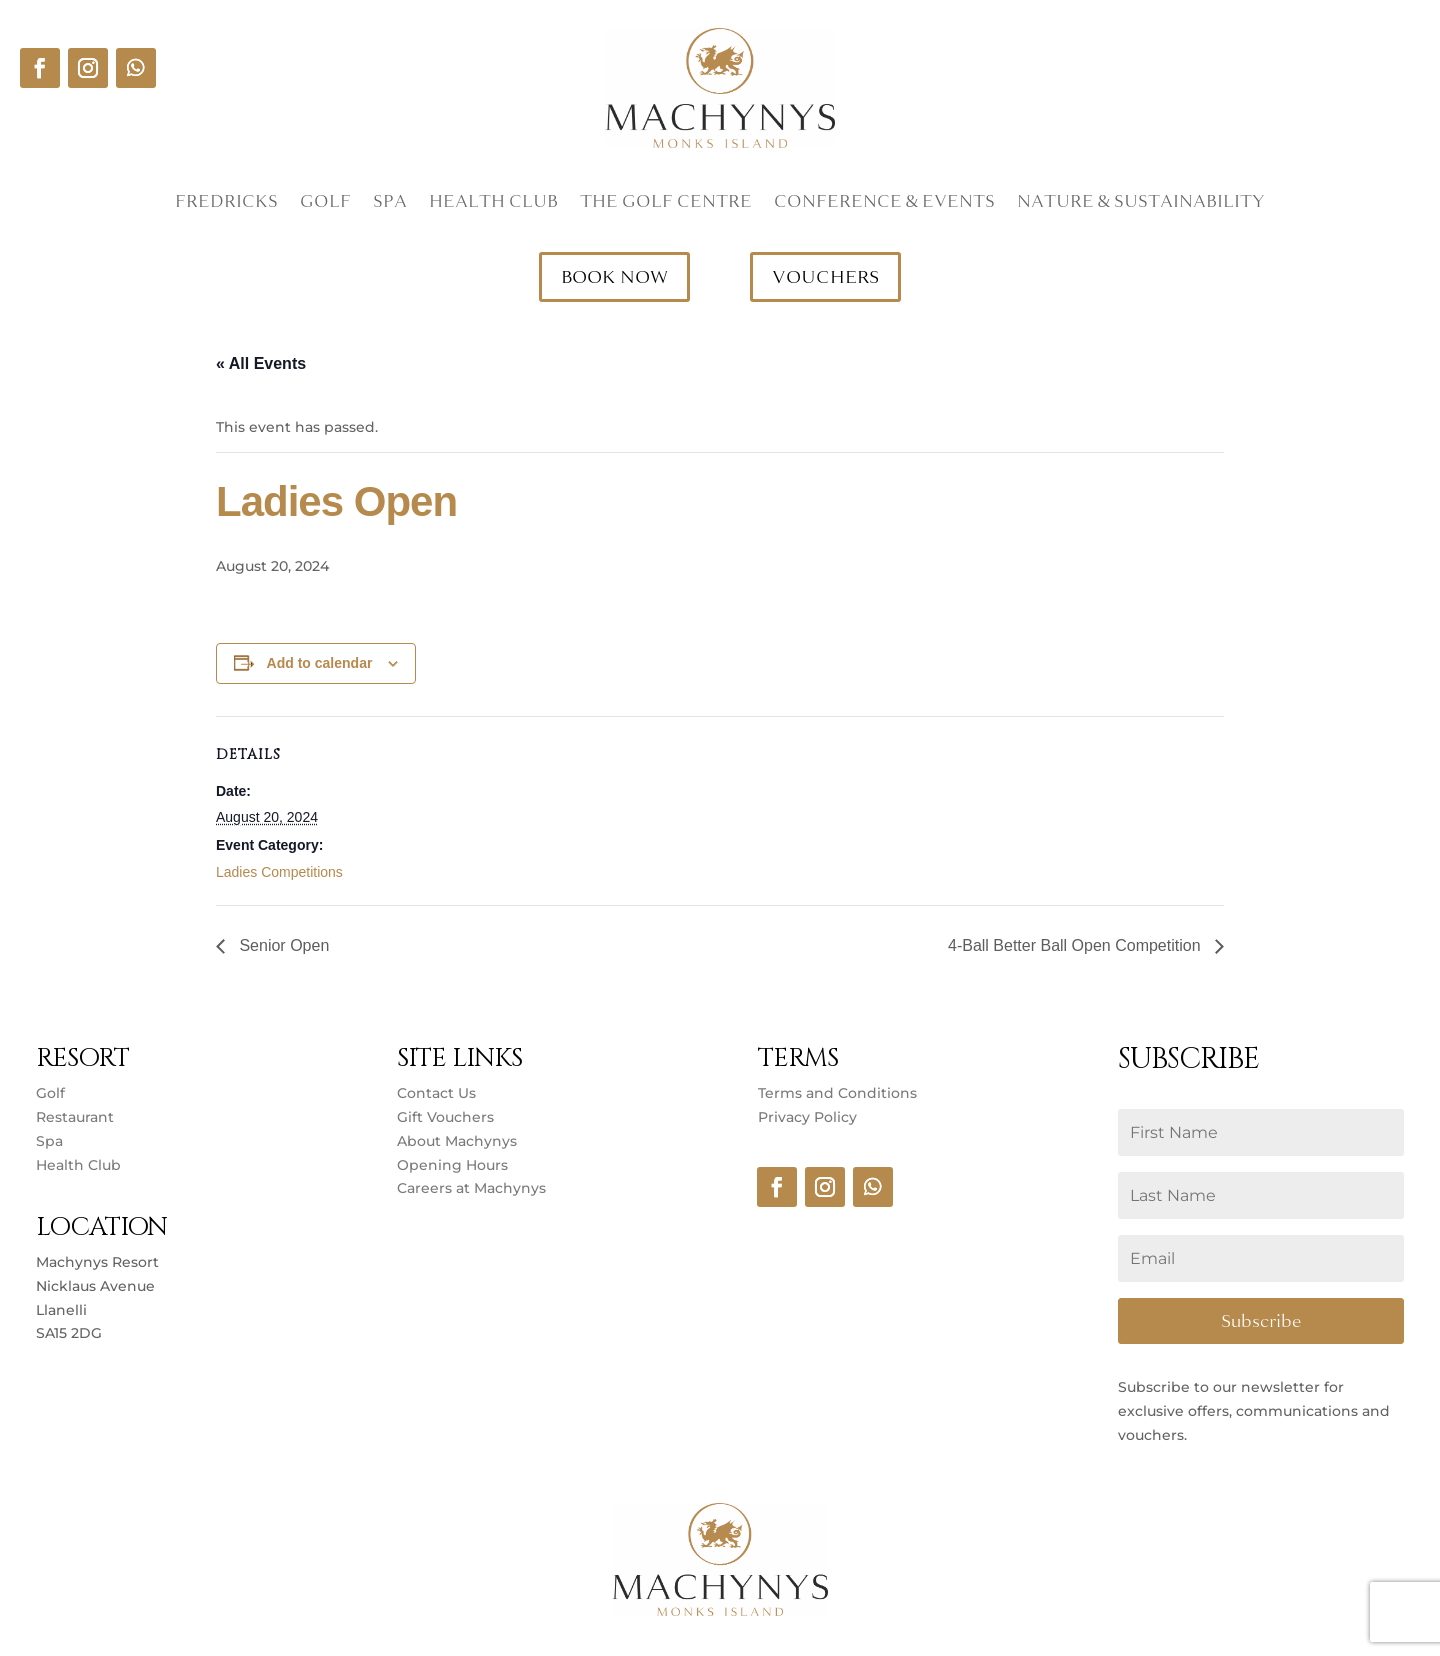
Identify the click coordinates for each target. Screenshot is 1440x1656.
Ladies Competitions (279, 872)
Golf (325, 204)
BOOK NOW (614, 277)
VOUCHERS (825, 277)
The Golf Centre (666, 204)
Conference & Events (884, 204)
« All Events (261, 363)
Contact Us (436, 1093)
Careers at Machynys (473, 1188)
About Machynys (457, 1141)
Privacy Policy (807, 1117)
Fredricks (226, 204)
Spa (390, 204)
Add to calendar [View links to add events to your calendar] (320, 663)
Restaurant (75, 1117)
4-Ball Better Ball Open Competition (1076, 945)
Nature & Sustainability (1141, 204)
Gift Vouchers (445, 1117)
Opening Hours (452, 1165)
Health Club (493, 204)
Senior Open (282, 945)
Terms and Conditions (837, 1093)
